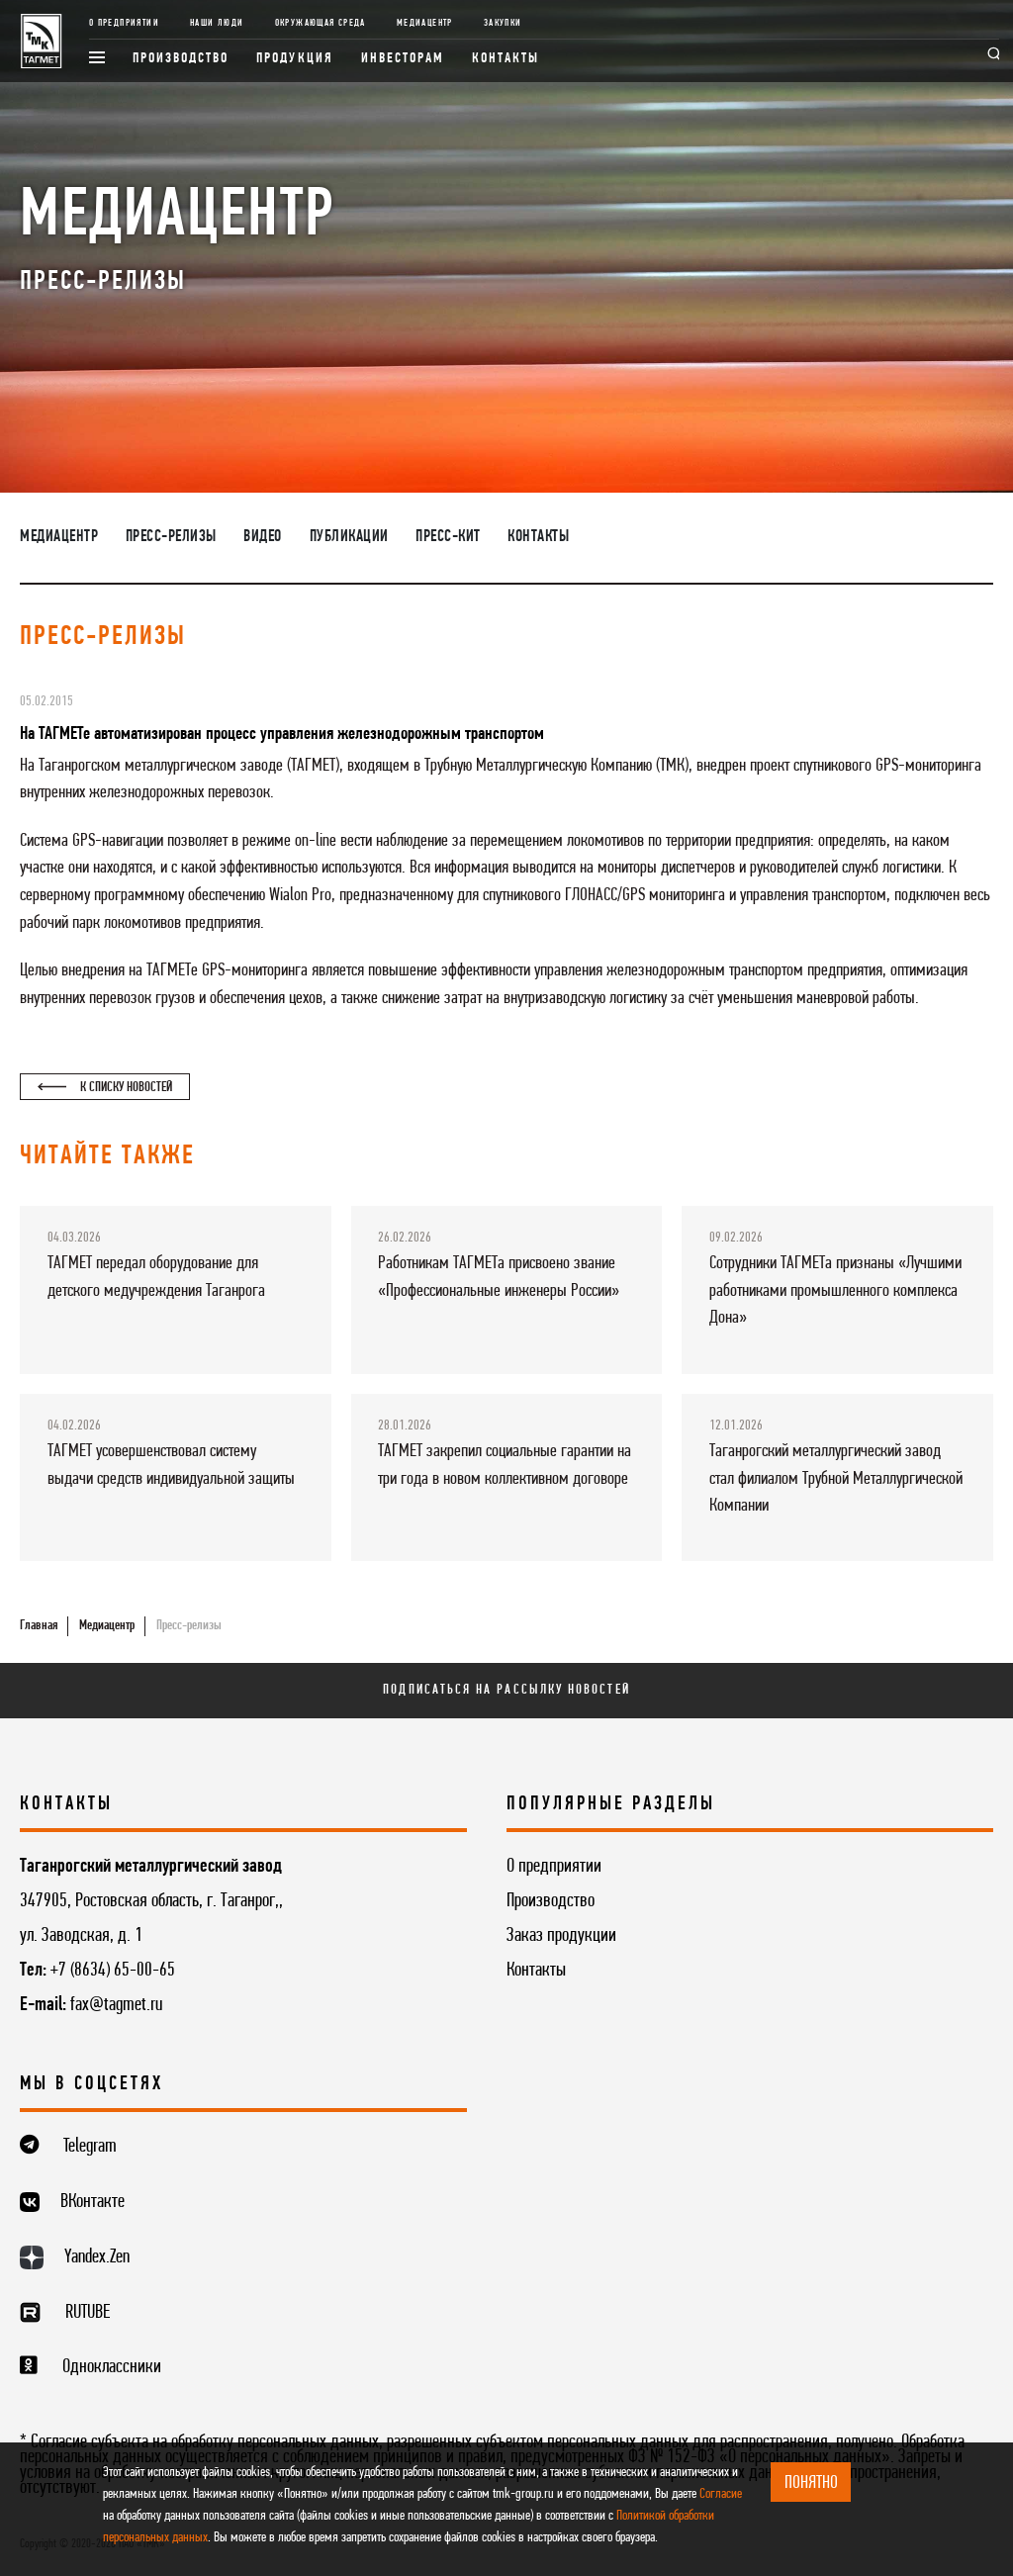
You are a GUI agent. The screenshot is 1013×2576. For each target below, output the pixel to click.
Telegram (90, 2147)
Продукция (294, 58)
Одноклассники (111, 2367)
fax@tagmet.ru (116, 2005)
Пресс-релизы (171, 537)
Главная (38, 1625)
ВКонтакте (92, 2202)
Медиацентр (425, 23)
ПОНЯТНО (811, 2483)
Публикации (349, 537)
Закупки (503, 23)
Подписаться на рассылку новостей (506, 1690)
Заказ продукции (561, 1936)
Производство (181, 58)
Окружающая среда (320, 23)
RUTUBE (87, 2313)
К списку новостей (104, 1087)
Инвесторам (403, 58)
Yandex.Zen (97, 2257)
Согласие (720, 2494)
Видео (262, 537)
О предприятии (124, 23)
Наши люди (216, 23)
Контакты (506, 58)
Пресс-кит (448, 537)
